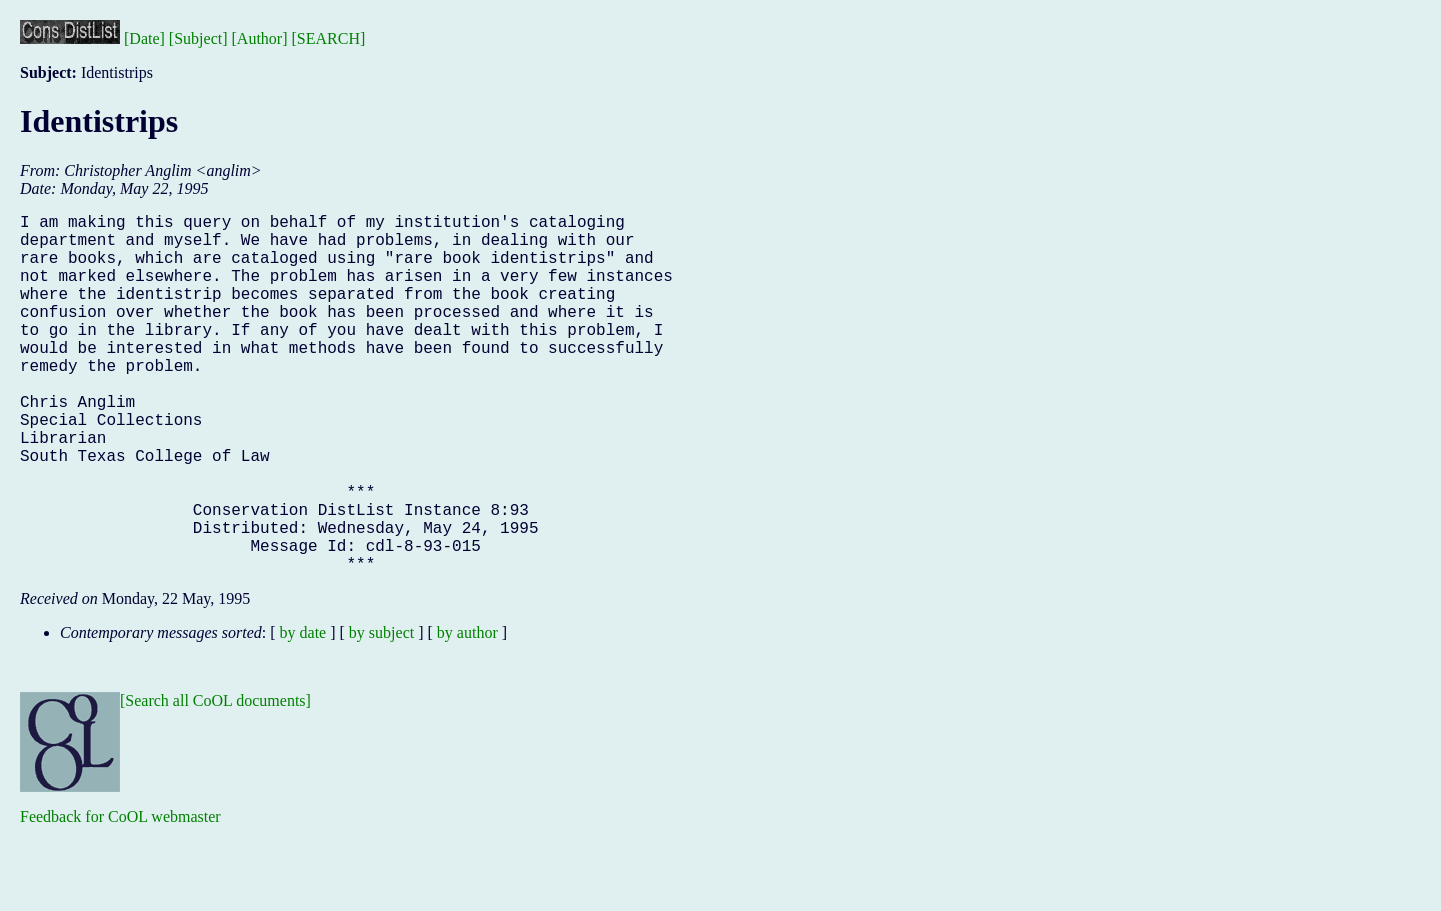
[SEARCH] (329, 38)
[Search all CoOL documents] (215, 780)
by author (467, 712)
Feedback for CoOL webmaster (120, 896)
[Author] (260, 38)
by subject (381, 712)
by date (303, 712)
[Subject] (198, 38)
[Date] (144, 38)
